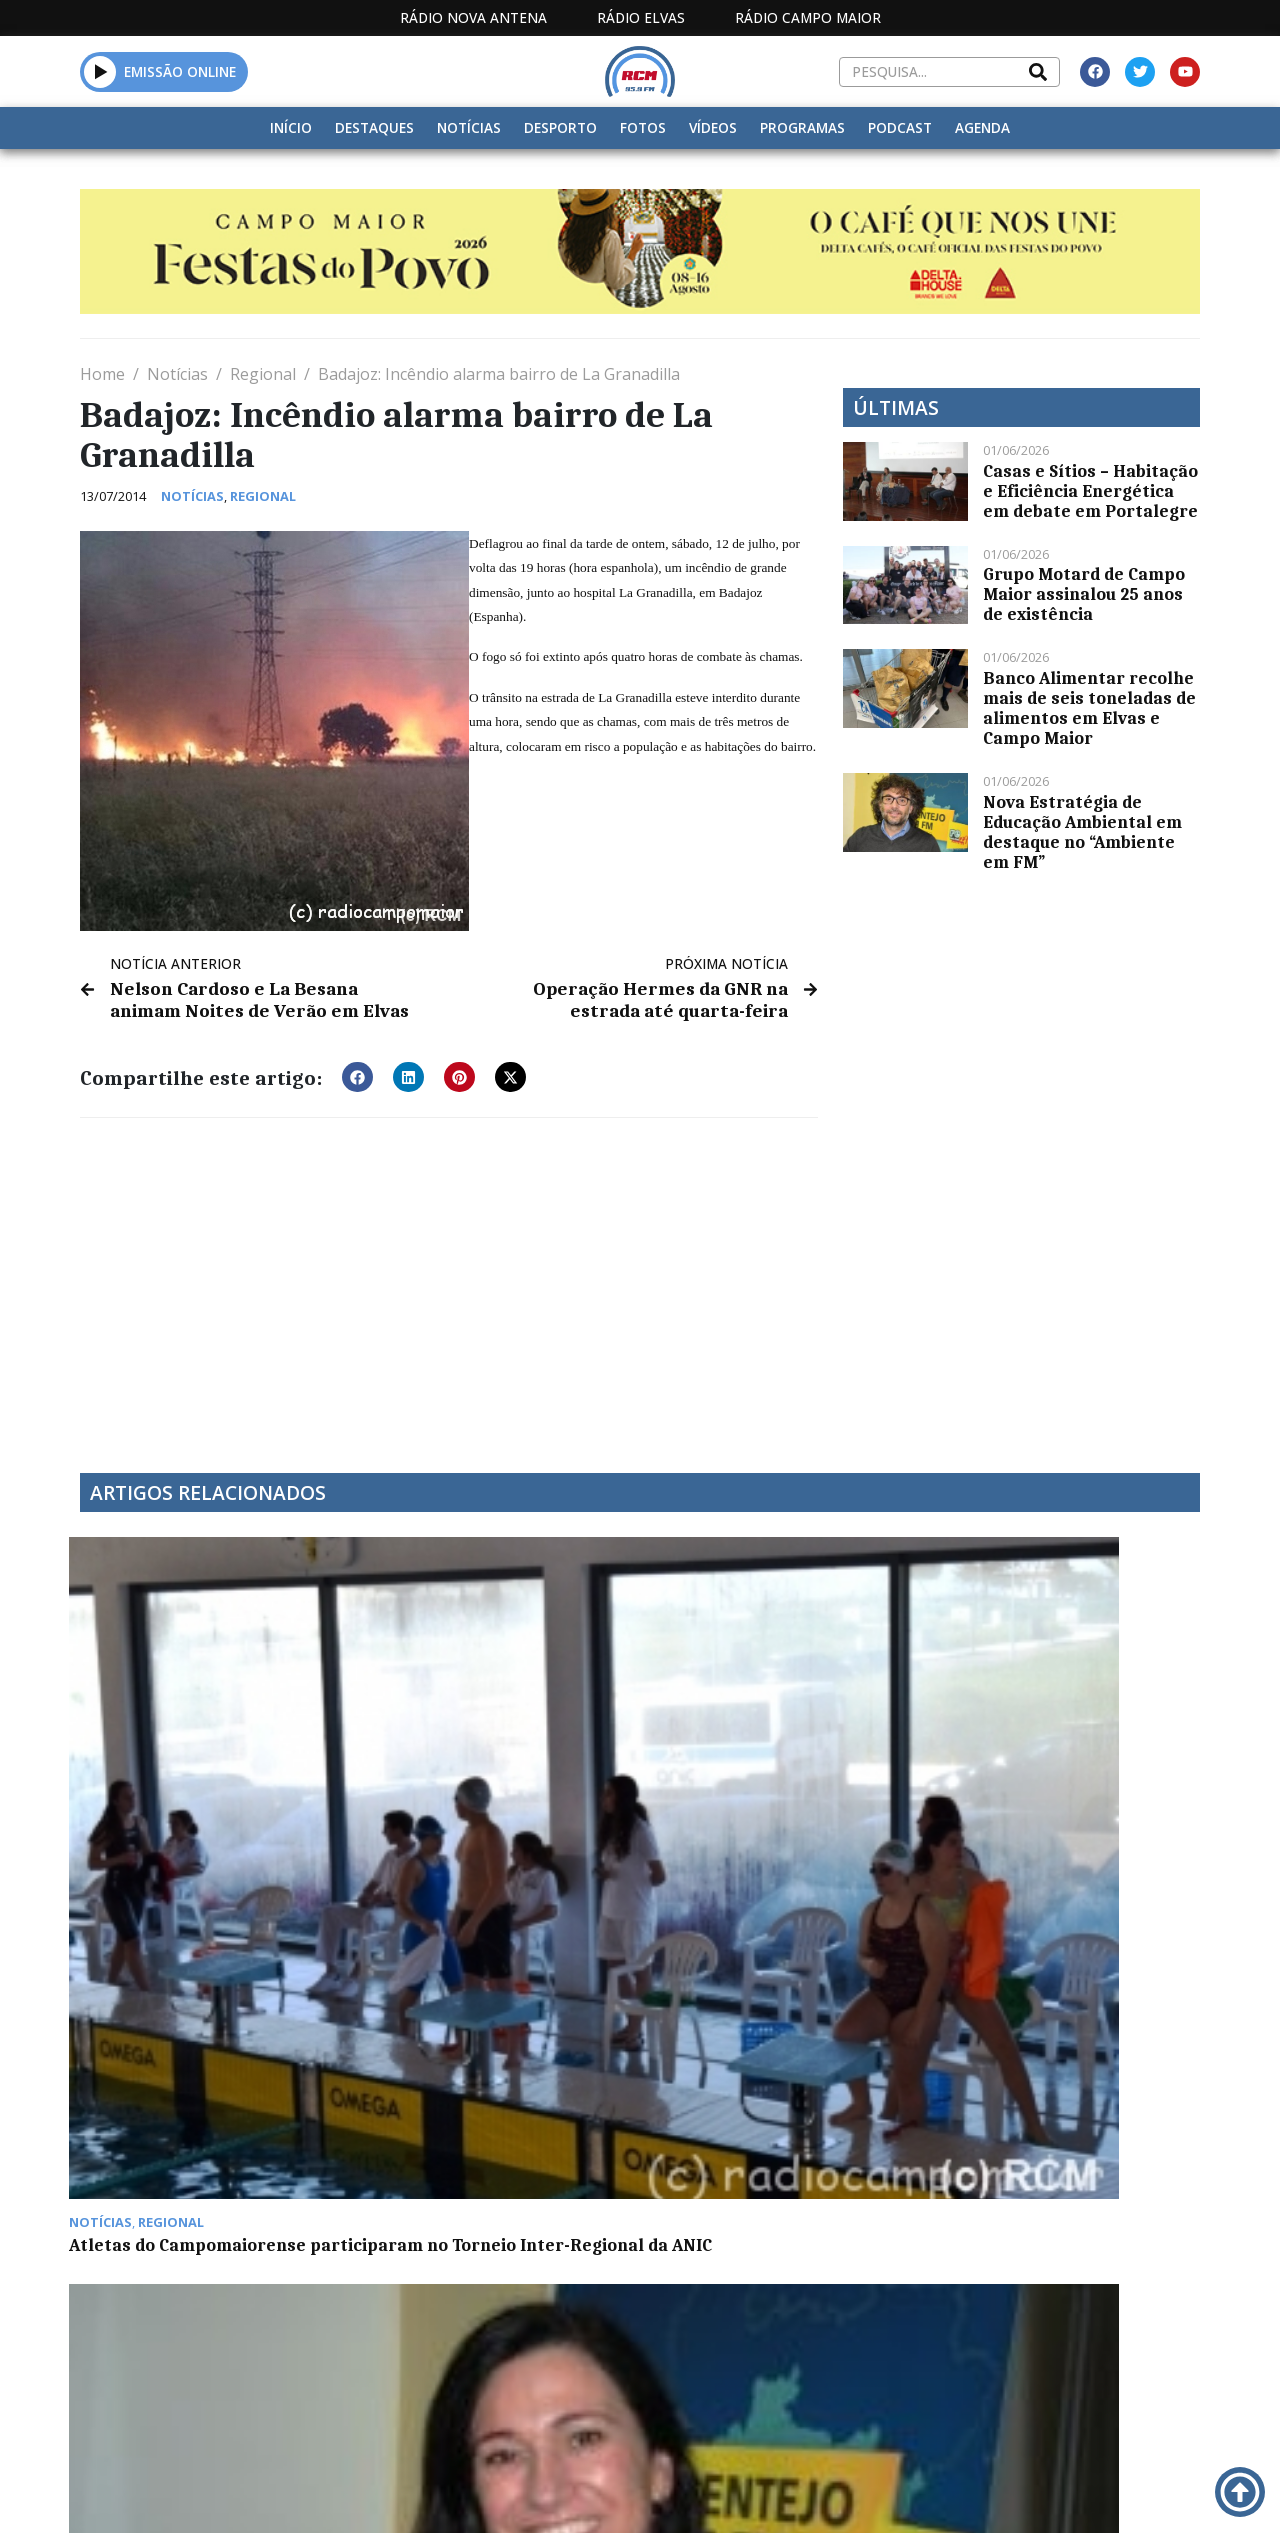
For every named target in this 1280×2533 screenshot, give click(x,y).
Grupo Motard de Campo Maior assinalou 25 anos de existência (1084, 594)
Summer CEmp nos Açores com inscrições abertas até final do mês (494, 1763)
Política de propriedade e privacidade (1029, 2493)
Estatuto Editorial (530, 2493)
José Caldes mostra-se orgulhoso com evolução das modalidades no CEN (483, 2048)
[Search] (1038, 72)
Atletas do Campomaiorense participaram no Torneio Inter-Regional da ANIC (210, 1763)
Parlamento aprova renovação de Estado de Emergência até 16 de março (208, 2048)
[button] (100, 71)
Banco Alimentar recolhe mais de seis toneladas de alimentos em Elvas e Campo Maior (1089, 708)
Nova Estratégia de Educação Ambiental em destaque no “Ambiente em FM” (1082, 832)
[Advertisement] (449, 1279)
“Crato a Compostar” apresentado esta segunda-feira (767, 1763)
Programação (725, 2493)
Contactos (854, 2493)
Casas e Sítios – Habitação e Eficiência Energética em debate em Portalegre (1090, 491)
